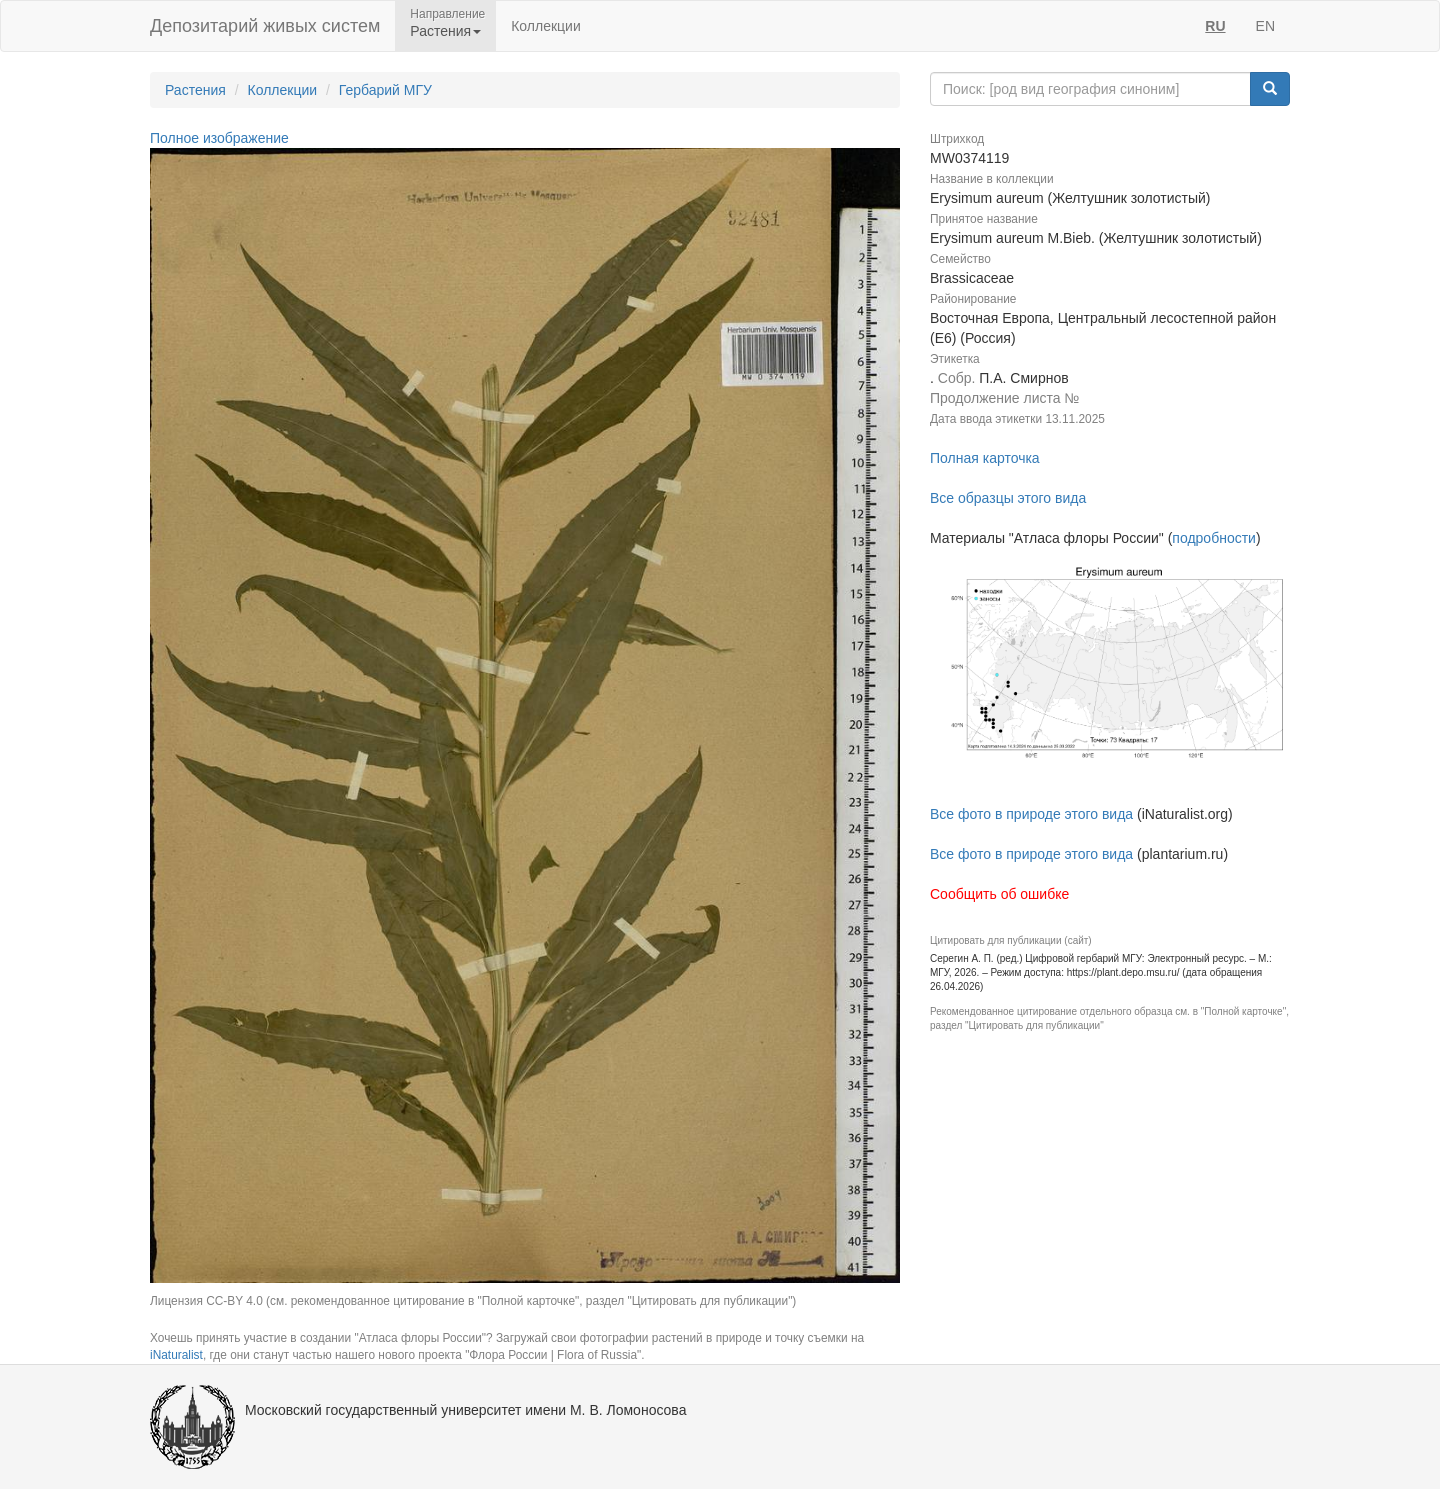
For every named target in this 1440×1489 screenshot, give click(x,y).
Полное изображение (219, 138)
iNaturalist (176, 1355)
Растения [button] (445, 31)
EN (1265, 26)
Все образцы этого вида (1008, 498)
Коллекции (546, 26)
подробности (1214, 538)
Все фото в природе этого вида (1031, 814)
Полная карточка (985, 458)
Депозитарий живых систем (265, 26)
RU (1215, 26)
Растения (195, 90)
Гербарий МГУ (385, 90)
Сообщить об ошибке (999, 894)
